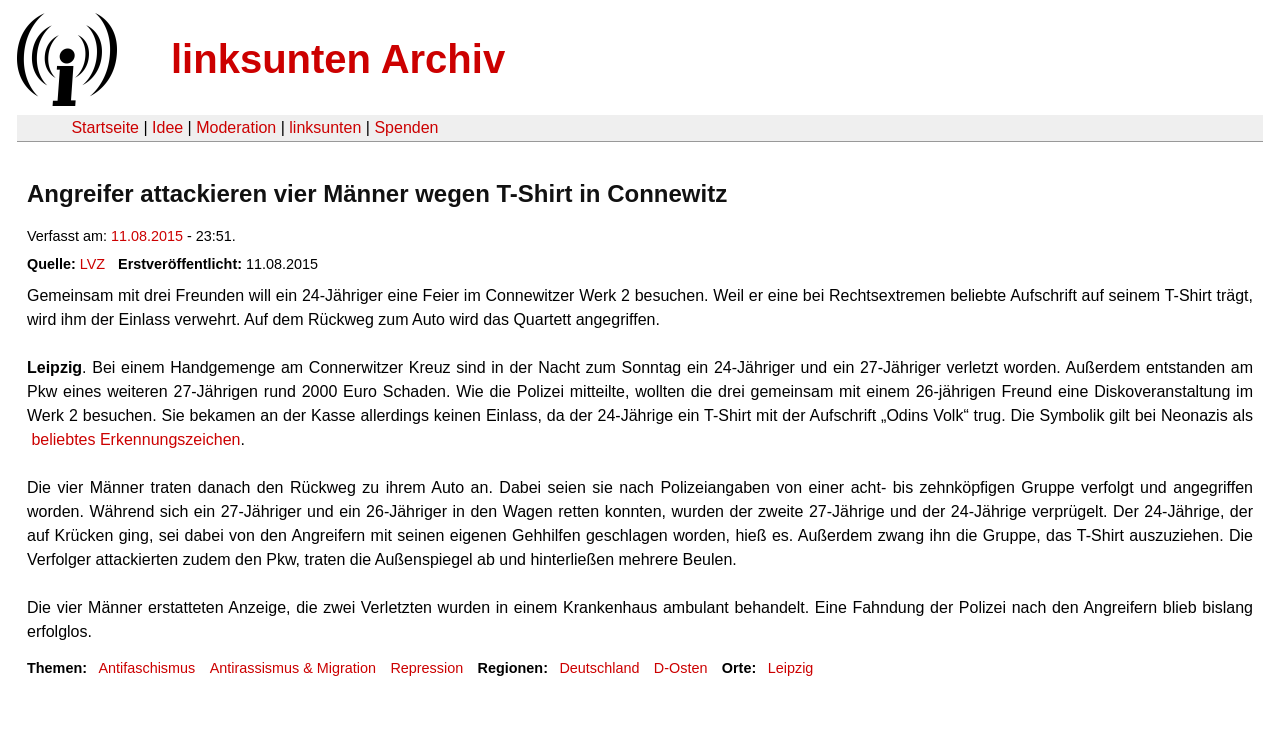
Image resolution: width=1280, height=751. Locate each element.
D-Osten (681, 668)
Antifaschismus (146, 668)
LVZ (92, 264)
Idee (167, 127)
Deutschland (599, 668)
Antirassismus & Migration (293, 668)
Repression (426, 668)
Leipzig (791, 668)
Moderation (236, 127)
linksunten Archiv (338, 59)
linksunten (325, 127)
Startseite (105, 127)
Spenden (406, 127)
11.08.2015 (147, 236)
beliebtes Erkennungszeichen (133, 439)
